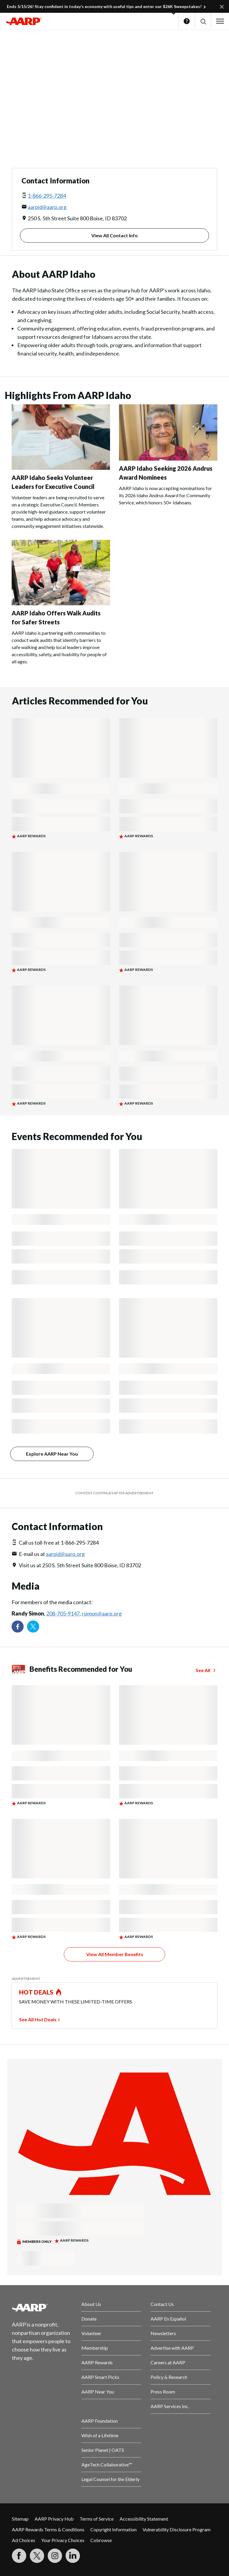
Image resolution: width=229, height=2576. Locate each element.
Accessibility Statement (144, 2519)
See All (203, 1670)
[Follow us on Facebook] (18, 1626)
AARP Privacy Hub (54, 2519)
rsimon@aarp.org (102, 1613)
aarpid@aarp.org (47, 207)
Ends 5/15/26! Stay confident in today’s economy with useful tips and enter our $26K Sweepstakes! (104, 6)
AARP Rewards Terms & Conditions (48, 2529)
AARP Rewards (97, 2362)
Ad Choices (23, 2540)
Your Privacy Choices (62, 2540)
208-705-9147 (63, 1613)
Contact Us (162, 2304)
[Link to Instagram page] (55, 2556)
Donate (89, 2318)
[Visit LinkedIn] (73, 2556)
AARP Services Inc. (170, 2406)
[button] (203, 21)
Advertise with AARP (172, 2348)
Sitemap (20, 2519)
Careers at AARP (168, 2362)
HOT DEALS (36, 1992)
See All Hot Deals (38, 2019)
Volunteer (91, 2333)
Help (187, 21)
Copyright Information (113, 2529)
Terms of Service (97, 2519)
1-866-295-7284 (47, 195)
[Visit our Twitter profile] (33, 1626)
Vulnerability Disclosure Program (177, 2529)
